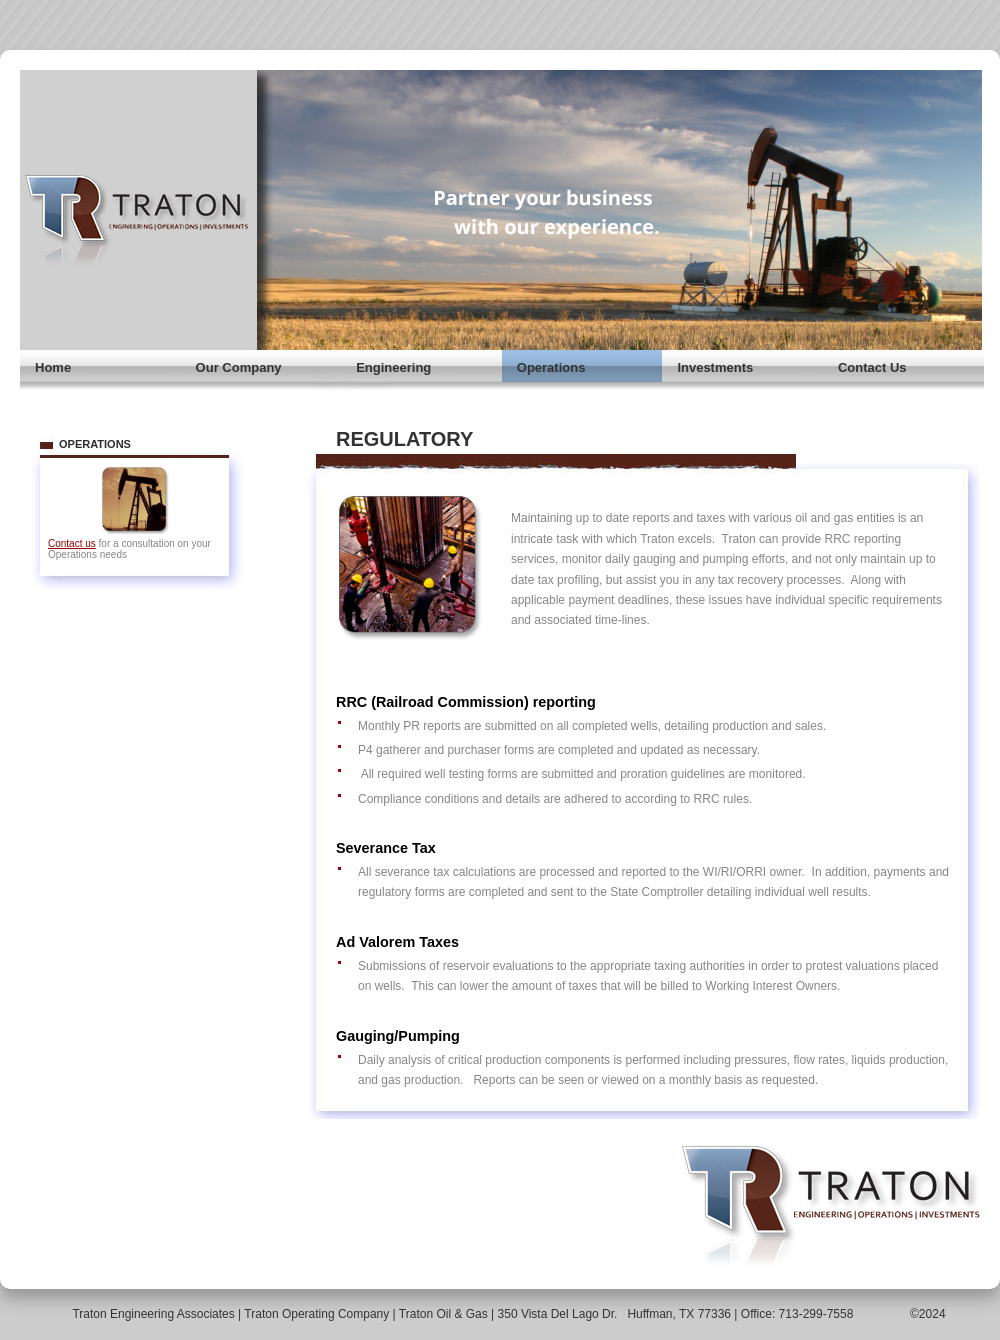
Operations (551, 367)
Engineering (393, 367)
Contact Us (872, 367)
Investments (715, 367)
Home (53, 367)
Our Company (239, 367)
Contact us (72, 543)
